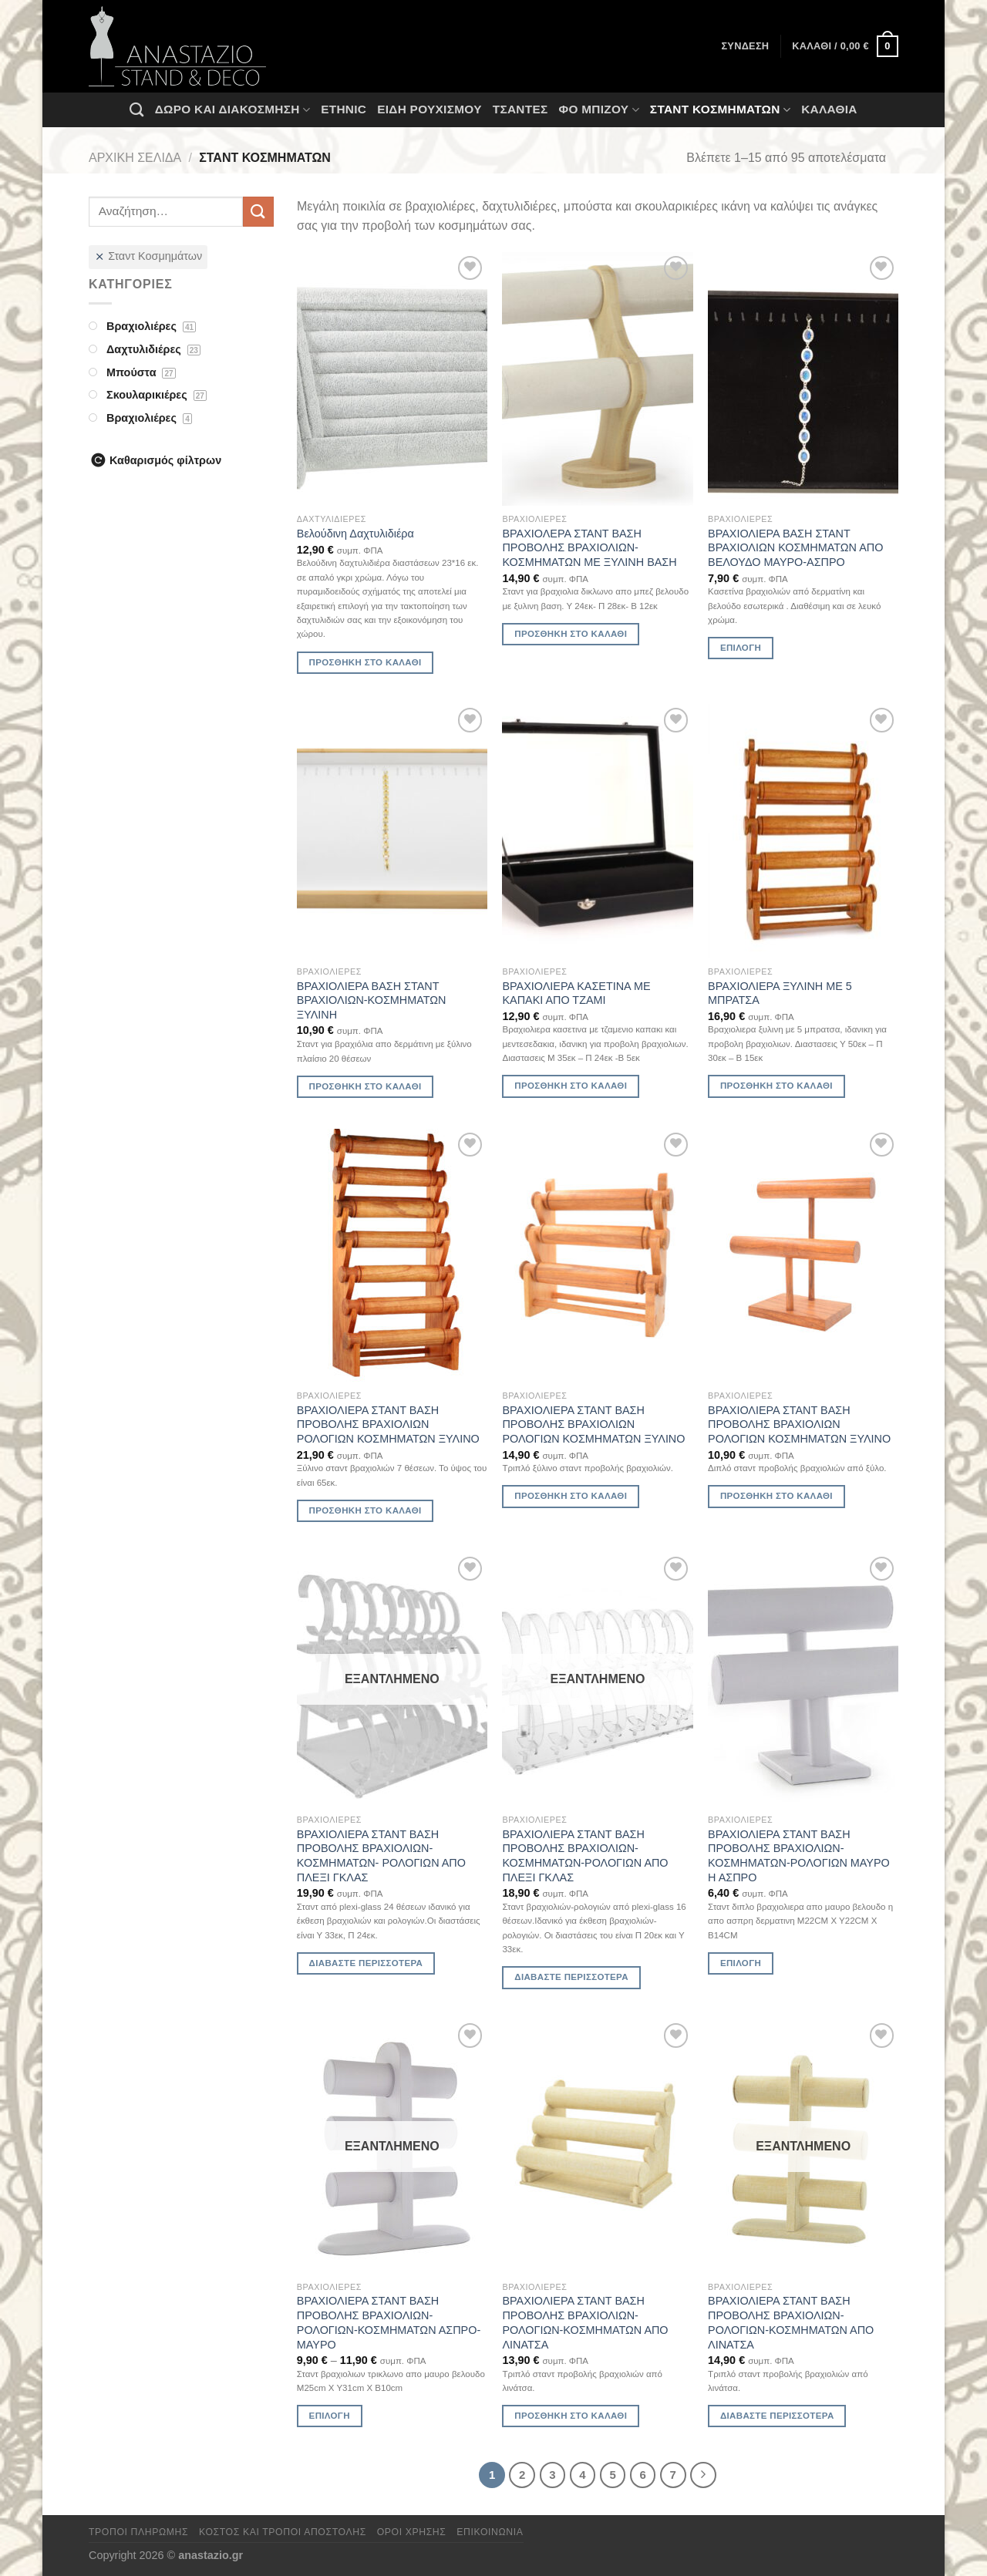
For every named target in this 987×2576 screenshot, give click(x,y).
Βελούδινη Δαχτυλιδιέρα (355, 533)
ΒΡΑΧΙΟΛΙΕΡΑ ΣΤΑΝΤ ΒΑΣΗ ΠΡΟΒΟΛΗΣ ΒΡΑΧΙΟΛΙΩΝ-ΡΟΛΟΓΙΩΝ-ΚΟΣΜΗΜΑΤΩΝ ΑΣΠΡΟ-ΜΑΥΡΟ (388, 2322)
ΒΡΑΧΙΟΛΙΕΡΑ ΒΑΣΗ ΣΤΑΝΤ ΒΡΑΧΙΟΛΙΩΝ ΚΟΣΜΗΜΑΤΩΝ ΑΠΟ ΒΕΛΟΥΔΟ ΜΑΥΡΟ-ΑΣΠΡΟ (795, 547)
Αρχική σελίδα (135, 157)
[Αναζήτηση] (136, 109)
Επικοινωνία (489, 2532)
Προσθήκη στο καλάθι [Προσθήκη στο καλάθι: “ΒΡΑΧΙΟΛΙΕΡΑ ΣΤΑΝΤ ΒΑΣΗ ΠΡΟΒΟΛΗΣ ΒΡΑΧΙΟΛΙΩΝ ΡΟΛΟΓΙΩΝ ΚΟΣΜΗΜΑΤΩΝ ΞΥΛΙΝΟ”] (365, 1510)
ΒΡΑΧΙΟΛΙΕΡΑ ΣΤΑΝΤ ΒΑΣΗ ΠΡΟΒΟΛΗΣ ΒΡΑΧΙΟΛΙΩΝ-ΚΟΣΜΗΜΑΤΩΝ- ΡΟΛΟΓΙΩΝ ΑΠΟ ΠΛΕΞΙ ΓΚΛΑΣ (381, 1856)
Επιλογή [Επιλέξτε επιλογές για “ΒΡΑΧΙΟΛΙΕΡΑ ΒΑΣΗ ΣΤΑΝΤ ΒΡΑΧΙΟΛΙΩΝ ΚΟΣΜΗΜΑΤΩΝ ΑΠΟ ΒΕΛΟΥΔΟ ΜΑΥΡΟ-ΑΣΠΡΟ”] (740, 647)
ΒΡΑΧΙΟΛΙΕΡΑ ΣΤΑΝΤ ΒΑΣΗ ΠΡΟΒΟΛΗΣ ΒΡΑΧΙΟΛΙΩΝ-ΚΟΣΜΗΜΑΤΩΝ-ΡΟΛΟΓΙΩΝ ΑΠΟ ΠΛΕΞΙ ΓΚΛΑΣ (585, 1856)
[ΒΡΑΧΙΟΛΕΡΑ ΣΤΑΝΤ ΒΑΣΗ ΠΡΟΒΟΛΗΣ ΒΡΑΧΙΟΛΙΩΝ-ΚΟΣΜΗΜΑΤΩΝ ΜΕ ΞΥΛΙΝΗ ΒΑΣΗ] (597, 379)
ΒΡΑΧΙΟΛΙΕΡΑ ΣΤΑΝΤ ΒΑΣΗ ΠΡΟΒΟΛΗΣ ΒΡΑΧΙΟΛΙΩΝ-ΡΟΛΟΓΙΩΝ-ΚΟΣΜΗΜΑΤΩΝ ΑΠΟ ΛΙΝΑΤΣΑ (585, 2322)
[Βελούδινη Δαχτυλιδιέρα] (392, 379)
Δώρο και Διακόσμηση (232, 110)
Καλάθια (829, 109)
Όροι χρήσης (411, 2532)
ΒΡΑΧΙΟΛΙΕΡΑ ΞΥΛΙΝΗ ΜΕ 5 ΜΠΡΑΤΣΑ (780, 993)
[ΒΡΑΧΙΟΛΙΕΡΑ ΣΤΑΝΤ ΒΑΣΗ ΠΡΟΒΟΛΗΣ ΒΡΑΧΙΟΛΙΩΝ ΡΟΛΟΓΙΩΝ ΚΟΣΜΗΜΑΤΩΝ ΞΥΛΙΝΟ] (392, 1255)
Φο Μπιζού (598, 110)
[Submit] (258, 212)
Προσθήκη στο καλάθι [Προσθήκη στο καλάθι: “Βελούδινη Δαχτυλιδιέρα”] (365, 662)
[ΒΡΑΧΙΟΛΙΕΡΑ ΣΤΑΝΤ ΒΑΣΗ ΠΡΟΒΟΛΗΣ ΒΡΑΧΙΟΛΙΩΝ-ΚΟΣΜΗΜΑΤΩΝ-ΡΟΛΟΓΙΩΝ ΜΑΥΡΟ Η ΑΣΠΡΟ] (803, 1680)
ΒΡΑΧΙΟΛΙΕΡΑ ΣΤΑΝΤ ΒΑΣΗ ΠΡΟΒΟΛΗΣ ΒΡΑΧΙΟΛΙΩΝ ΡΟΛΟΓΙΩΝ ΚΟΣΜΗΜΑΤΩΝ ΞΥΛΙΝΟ (388, 1424)
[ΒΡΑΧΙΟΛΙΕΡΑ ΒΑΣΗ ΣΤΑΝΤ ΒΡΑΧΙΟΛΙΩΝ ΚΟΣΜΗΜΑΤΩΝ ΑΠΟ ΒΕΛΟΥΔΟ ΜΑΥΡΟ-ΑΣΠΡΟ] (803, 379)
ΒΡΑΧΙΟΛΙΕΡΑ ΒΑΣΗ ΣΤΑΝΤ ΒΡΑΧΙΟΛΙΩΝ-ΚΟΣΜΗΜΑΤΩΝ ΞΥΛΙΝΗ (371, 1000)
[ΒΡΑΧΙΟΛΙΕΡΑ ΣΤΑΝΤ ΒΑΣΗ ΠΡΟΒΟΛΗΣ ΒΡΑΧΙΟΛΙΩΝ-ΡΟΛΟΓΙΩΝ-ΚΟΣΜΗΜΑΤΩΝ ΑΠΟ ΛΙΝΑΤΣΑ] (597, 2146)
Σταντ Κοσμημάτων (720, 110)
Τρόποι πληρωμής (138, 2532)
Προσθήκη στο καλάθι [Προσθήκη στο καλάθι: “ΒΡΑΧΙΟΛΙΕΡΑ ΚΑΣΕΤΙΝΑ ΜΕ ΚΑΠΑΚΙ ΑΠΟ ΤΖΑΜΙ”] (570, 1085)
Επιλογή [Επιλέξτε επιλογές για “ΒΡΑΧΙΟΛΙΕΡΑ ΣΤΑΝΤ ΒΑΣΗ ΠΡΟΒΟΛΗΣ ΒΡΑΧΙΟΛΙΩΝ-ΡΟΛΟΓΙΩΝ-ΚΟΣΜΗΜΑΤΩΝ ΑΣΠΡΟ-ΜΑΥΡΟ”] (329, 2415)
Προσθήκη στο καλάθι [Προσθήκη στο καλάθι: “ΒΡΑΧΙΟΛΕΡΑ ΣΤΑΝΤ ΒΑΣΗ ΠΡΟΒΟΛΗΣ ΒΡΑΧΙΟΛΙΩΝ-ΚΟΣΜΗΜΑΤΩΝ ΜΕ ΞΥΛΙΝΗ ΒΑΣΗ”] (570, 633)
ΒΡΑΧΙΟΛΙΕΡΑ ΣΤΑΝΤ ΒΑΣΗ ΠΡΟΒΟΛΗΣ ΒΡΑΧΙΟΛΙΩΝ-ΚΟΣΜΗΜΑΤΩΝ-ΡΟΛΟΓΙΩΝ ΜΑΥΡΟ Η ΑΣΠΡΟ (799, 1856)
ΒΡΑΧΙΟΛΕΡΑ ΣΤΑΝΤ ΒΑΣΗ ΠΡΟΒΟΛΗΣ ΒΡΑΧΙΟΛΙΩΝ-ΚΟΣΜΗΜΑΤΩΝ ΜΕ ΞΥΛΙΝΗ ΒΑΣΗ (589, 547)
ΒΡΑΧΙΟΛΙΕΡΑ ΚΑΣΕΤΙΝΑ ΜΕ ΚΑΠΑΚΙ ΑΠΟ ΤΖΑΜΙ (576, 993)
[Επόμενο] (703, 2475)
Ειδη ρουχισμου (429, 109)
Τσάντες (520, 109)
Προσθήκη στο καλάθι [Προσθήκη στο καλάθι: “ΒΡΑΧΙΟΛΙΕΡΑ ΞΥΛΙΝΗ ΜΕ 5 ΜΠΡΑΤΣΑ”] (776, 1085)
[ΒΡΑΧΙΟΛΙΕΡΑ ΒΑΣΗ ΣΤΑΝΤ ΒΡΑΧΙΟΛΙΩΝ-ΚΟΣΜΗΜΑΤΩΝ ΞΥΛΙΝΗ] (392, 831)
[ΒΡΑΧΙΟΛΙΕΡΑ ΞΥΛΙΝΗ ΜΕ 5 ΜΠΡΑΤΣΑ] (803, 831)
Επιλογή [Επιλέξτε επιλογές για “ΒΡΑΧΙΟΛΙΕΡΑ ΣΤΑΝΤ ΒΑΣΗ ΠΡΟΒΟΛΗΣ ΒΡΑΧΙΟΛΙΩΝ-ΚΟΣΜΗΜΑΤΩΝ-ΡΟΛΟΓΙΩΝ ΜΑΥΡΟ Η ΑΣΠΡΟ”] (740, 1963)
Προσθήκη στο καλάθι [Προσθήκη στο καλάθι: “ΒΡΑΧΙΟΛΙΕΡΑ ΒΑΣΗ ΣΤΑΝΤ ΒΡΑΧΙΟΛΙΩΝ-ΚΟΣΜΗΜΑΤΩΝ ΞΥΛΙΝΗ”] (365, 1086)
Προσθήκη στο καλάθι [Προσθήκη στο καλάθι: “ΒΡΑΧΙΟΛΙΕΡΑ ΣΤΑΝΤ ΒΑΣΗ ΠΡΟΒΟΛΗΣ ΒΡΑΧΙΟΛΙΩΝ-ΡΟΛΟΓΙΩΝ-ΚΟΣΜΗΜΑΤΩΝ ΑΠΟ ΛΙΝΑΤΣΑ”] (570, 2415)
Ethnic (343, 109)
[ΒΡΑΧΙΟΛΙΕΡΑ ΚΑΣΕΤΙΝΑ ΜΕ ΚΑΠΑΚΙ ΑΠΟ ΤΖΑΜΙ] (597, 831)
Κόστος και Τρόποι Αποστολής (282, 2532)
